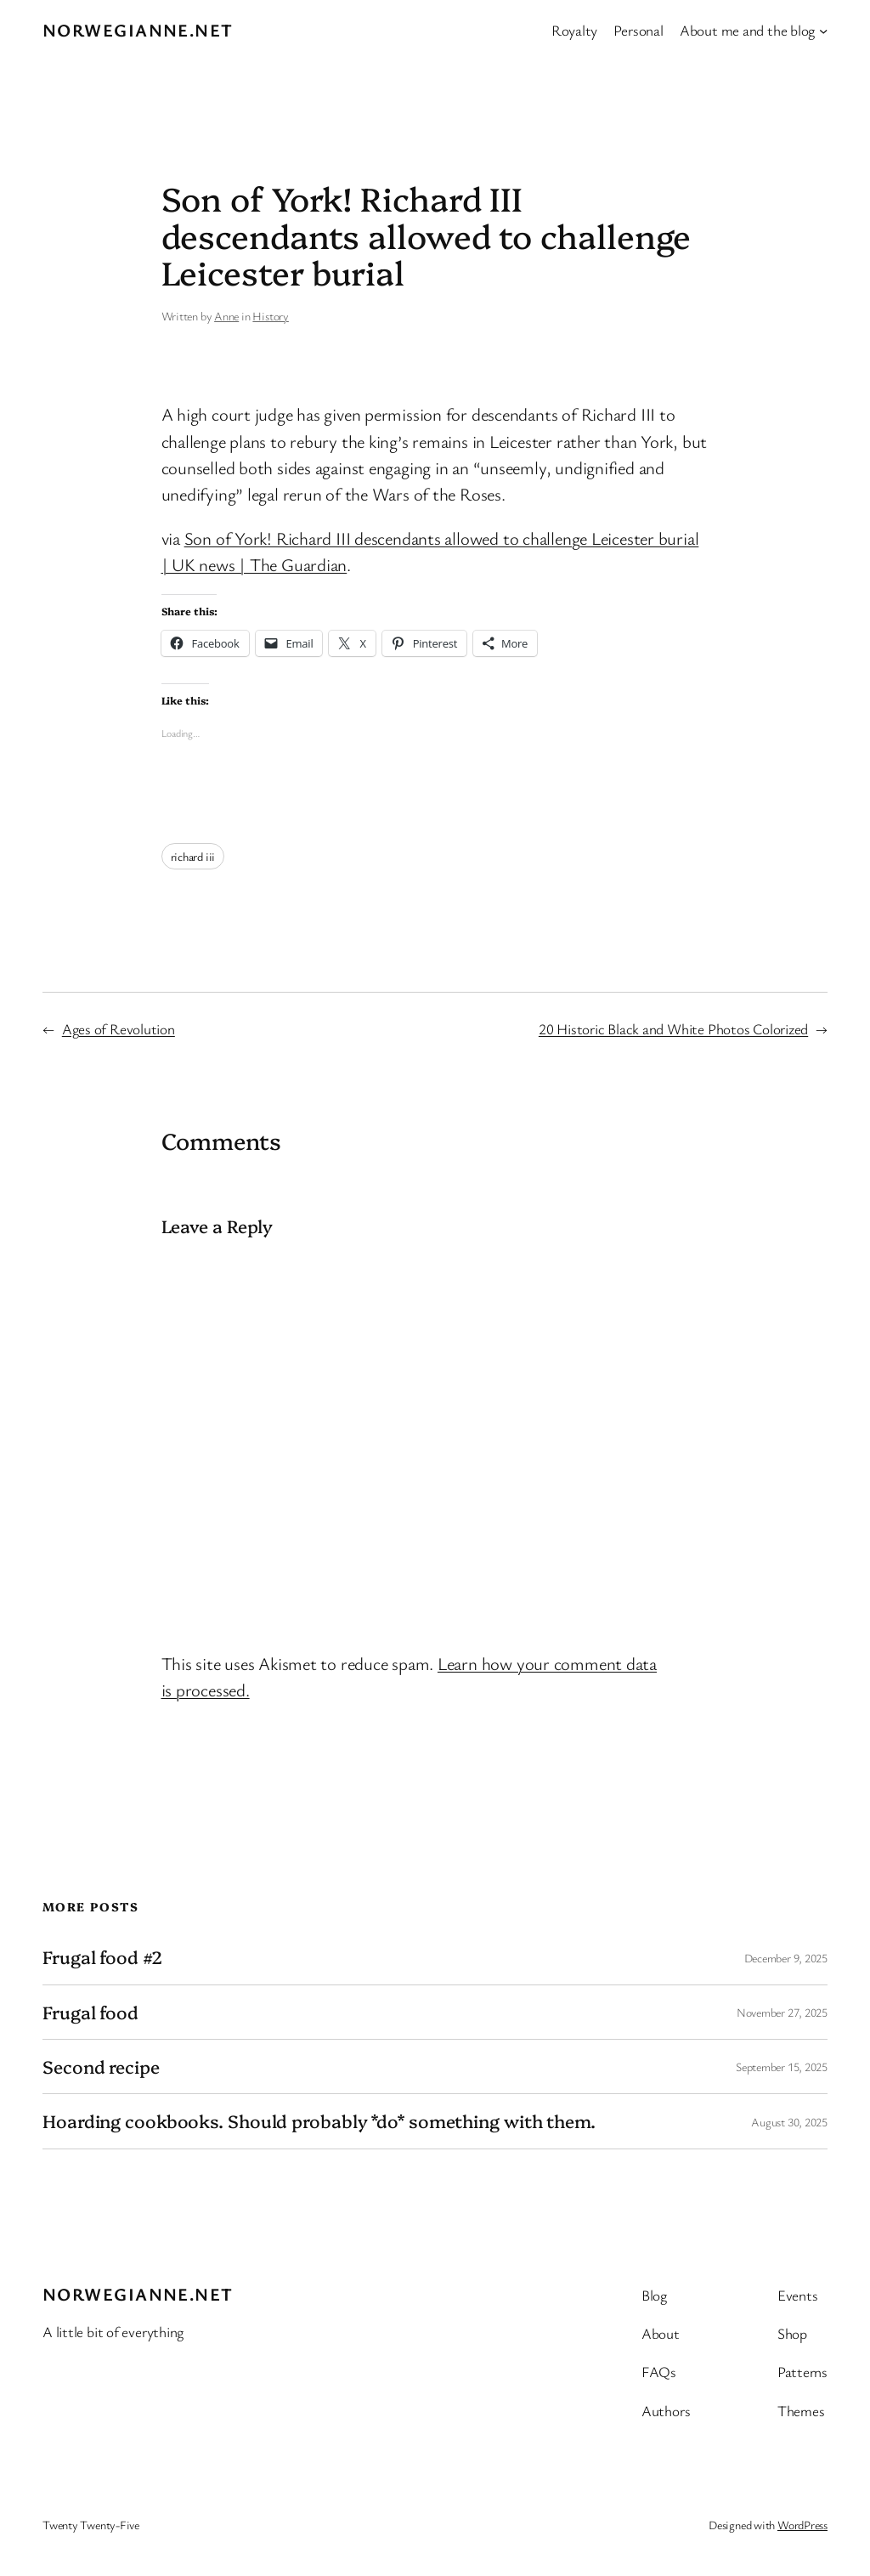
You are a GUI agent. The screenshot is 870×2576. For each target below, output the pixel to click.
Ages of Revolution (118, 1029)
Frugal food (90, 2012)
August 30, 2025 (789, 2122)
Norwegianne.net (138, 30)
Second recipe (101, 2066)
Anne (226, 316)
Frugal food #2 (102, 1957)
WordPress (802, 2525)
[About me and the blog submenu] (823, 29)
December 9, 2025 (786, 1958)
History (270, 316)
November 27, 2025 (782, 2012)
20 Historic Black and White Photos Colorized (673, 1029)
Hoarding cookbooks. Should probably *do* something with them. (319, 2121)
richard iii (193, 856)
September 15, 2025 (782, 2066)
